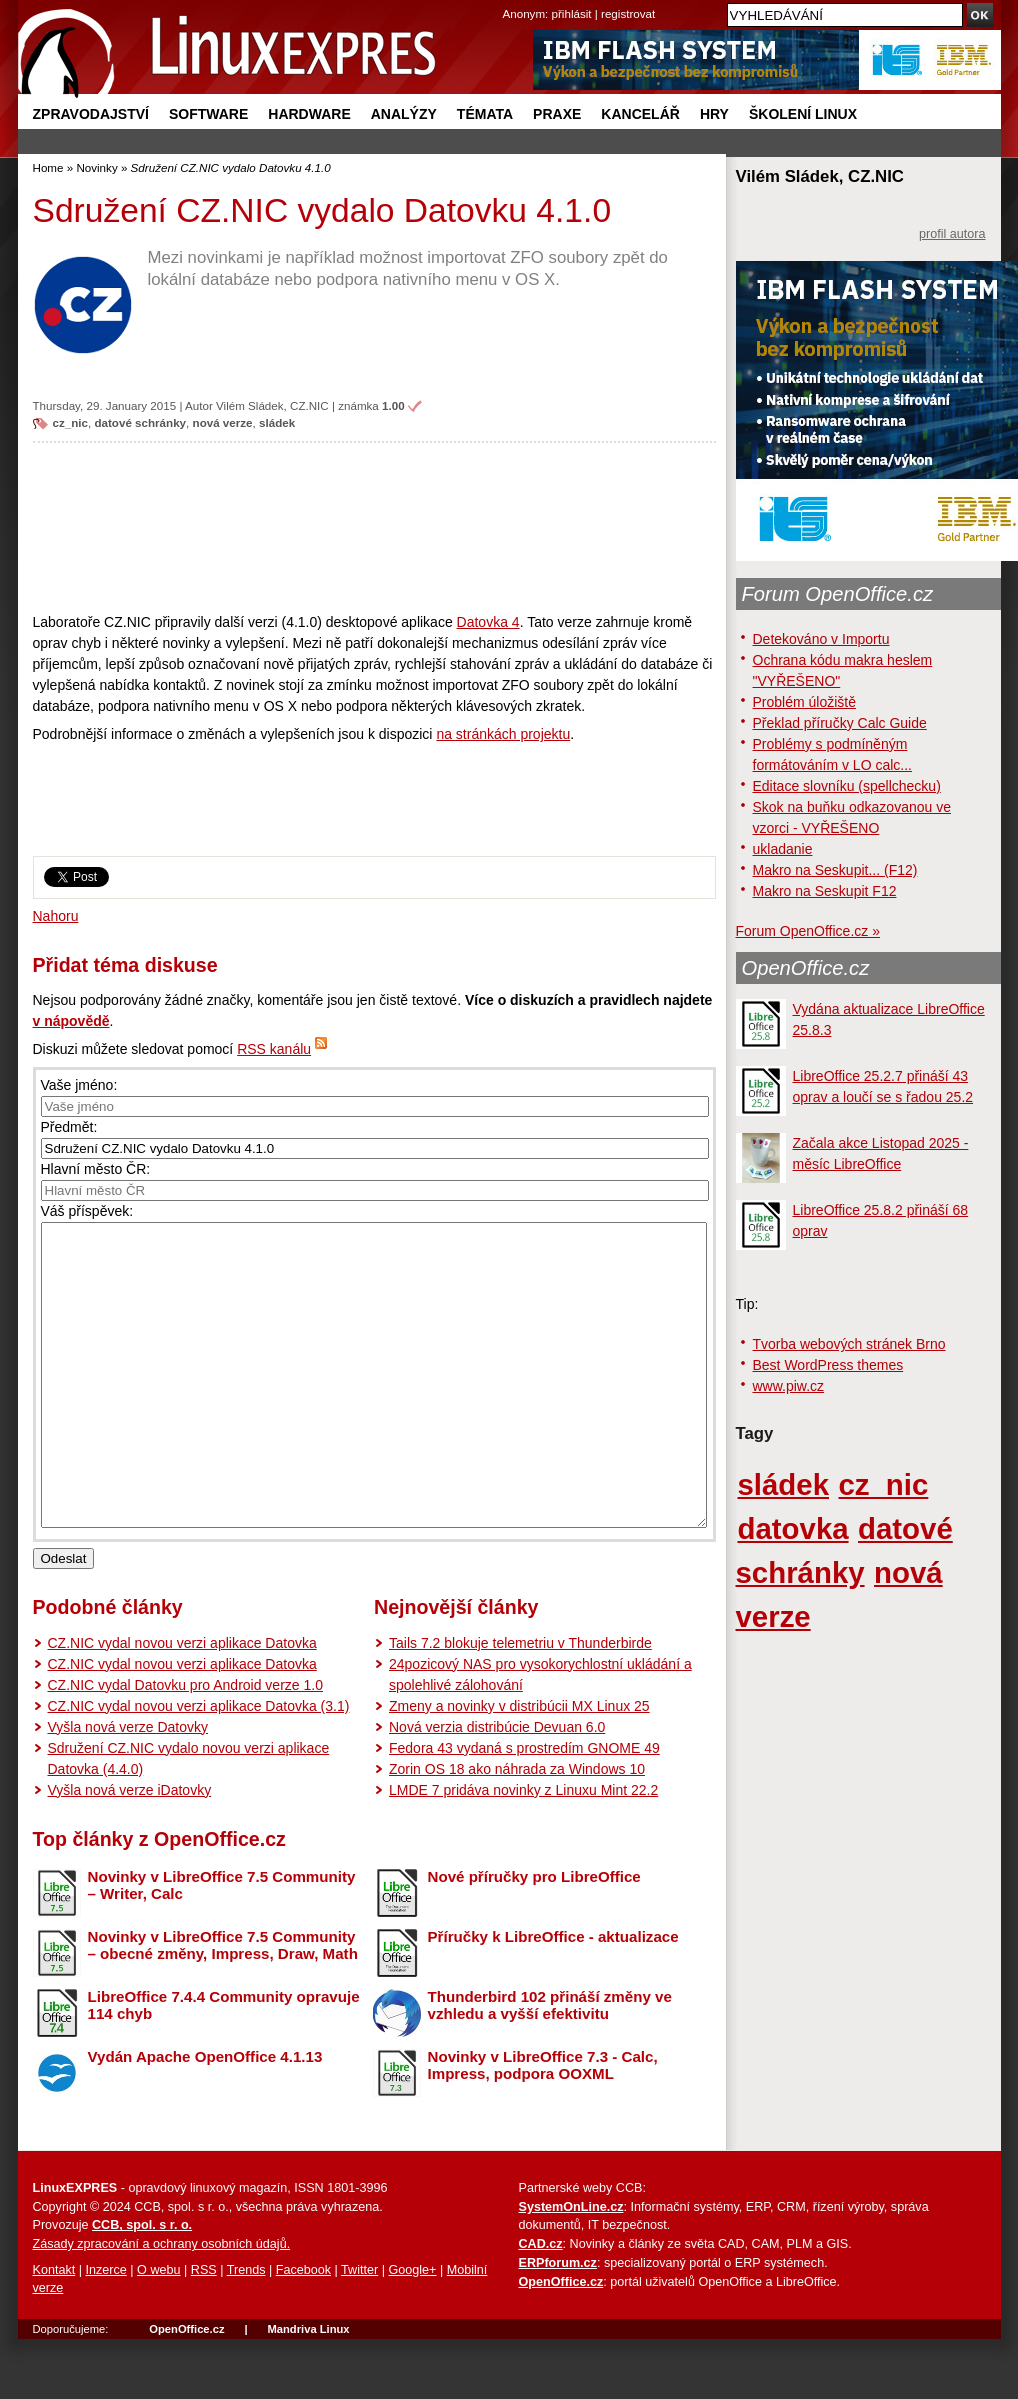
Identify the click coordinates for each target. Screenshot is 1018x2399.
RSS (204, 2330)
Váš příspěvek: (87, 1211)
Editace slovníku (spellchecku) (847, 786)
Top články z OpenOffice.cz (159, 1899)
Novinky (96, 167)
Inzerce (106, 2330)
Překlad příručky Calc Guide (840, 723)
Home (48, 167)
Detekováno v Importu (821, 639)
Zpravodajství (91, 114)
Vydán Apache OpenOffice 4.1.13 (205, 2116)
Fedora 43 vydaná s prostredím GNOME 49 (524, 1808)
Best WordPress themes (828, 1365)
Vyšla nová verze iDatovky (130, 1850)
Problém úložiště (805, 702)
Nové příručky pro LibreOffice (534, 1936)
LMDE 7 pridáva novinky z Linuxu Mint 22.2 (523, 1850)
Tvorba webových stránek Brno (849, 1344)
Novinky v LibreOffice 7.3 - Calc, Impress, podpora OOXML (543, 2125)
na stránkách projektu (503, 734)
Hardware (309, 114)
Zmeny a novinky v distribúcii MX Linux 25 (519, 1766)
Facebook (303, 2330)
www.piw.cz (789, 1386)
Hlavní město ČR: (96, 1169)
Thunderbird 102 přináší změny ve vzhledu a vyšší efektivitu (550, 2065)
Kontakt (54, 2330)
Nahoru (56, 916)
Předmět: (69, 1127)
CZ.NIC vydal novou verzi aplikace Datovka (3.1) (199, 1766)
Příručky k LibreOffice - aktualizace (553, 1996)
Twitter (359, 2330)
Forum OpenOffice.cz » (808, 931)
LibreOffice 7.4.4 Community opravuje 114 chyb (224, 2065)
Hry (714, 114)
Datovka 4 (488, 622)
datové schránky (140, 422)
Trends (246, 2330)
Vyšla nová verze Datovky (128, 1787)
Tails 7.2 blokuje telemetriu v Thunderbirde (520, 1703)
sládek (277, 422)
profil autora (952, 234)
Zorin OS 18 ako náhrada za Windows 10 (517, 1829)
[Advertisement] (374, 527)
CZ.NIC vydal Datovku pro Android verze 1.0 (185, 1745)
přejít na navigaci (509, 0)
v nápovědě (71, 1021)
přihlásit (572, 13)
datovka (793, 1528)
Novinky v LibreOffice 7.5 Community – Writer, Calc (222, 1945)
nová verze (223, 422)
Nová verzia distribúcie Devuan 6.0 (497, 1787)
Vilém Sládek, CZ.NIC (272, 405)
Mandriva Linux (308, 2389)
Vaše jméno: (79, 1085)
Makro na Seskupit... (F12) (835, 870)
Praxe (557, 114)
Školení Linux (803, 114)
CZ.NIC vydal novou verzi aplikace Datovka (182, 1703)
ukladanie (783, 849)
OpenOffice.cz (806, 968)
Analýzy (404, 114)
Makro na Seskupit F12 (825, 891)
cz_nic (71, 422)
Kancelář (640, 114)
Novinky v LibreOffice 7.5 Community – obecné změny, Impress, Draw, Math (223, 2005)
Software (208, 114)
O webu (158, 2330)
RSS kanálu (274, 1049)
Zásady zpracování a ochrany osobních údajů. (162, 2304)
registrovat (628, 13)
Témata (485, 114)
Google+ (412, 2330)
